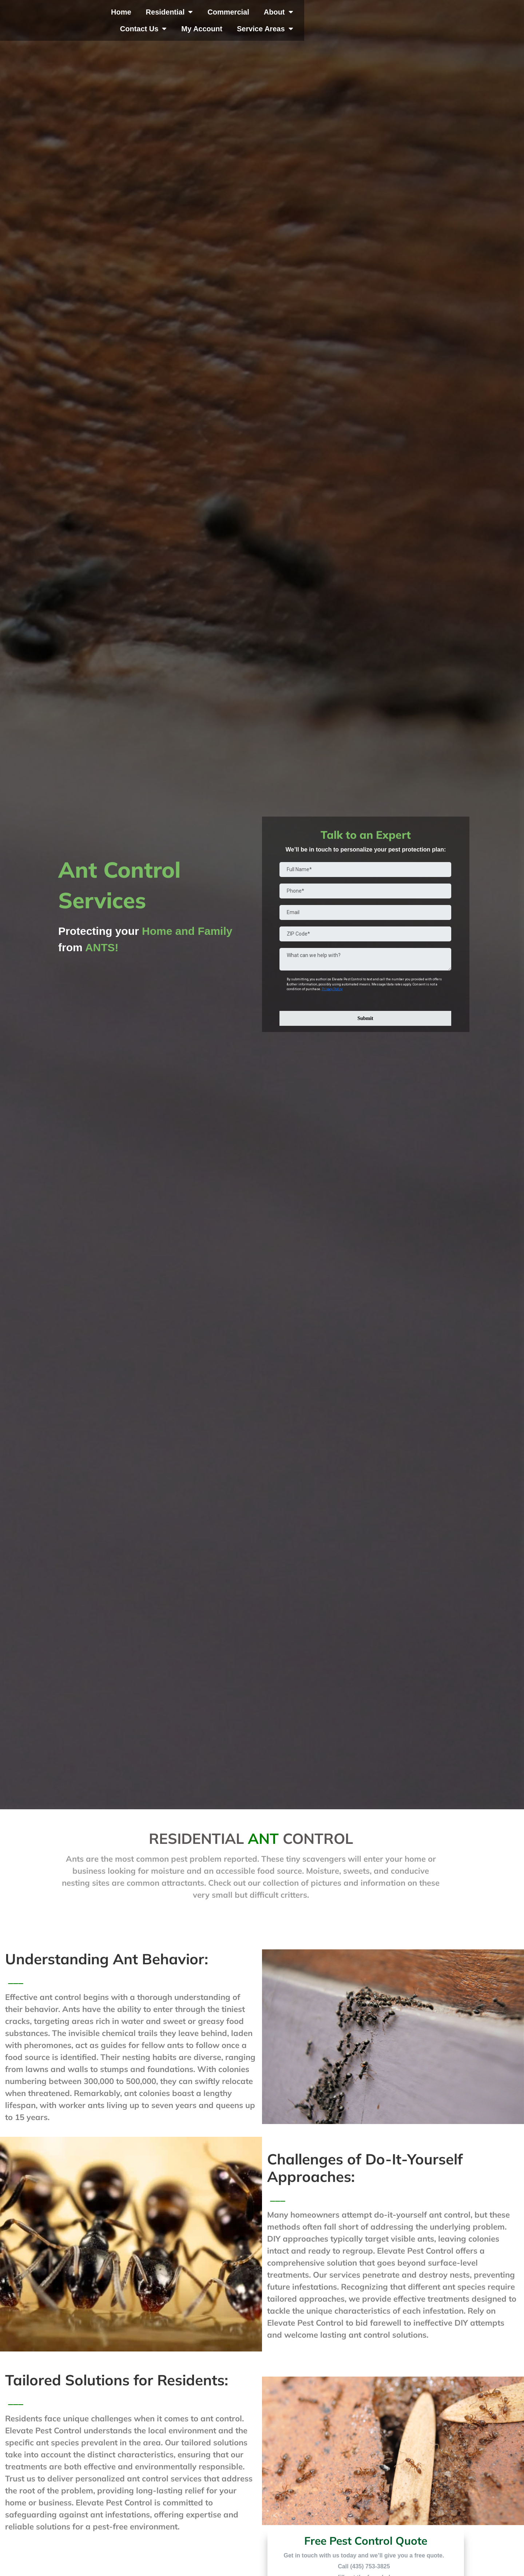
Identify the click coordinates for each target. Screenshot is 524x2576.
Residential (201, 16)
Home (153, 17)
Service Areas (485, 16)
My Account (421, 17)
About (310, 16)
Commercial (261, 17)
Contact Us (363, 16)
